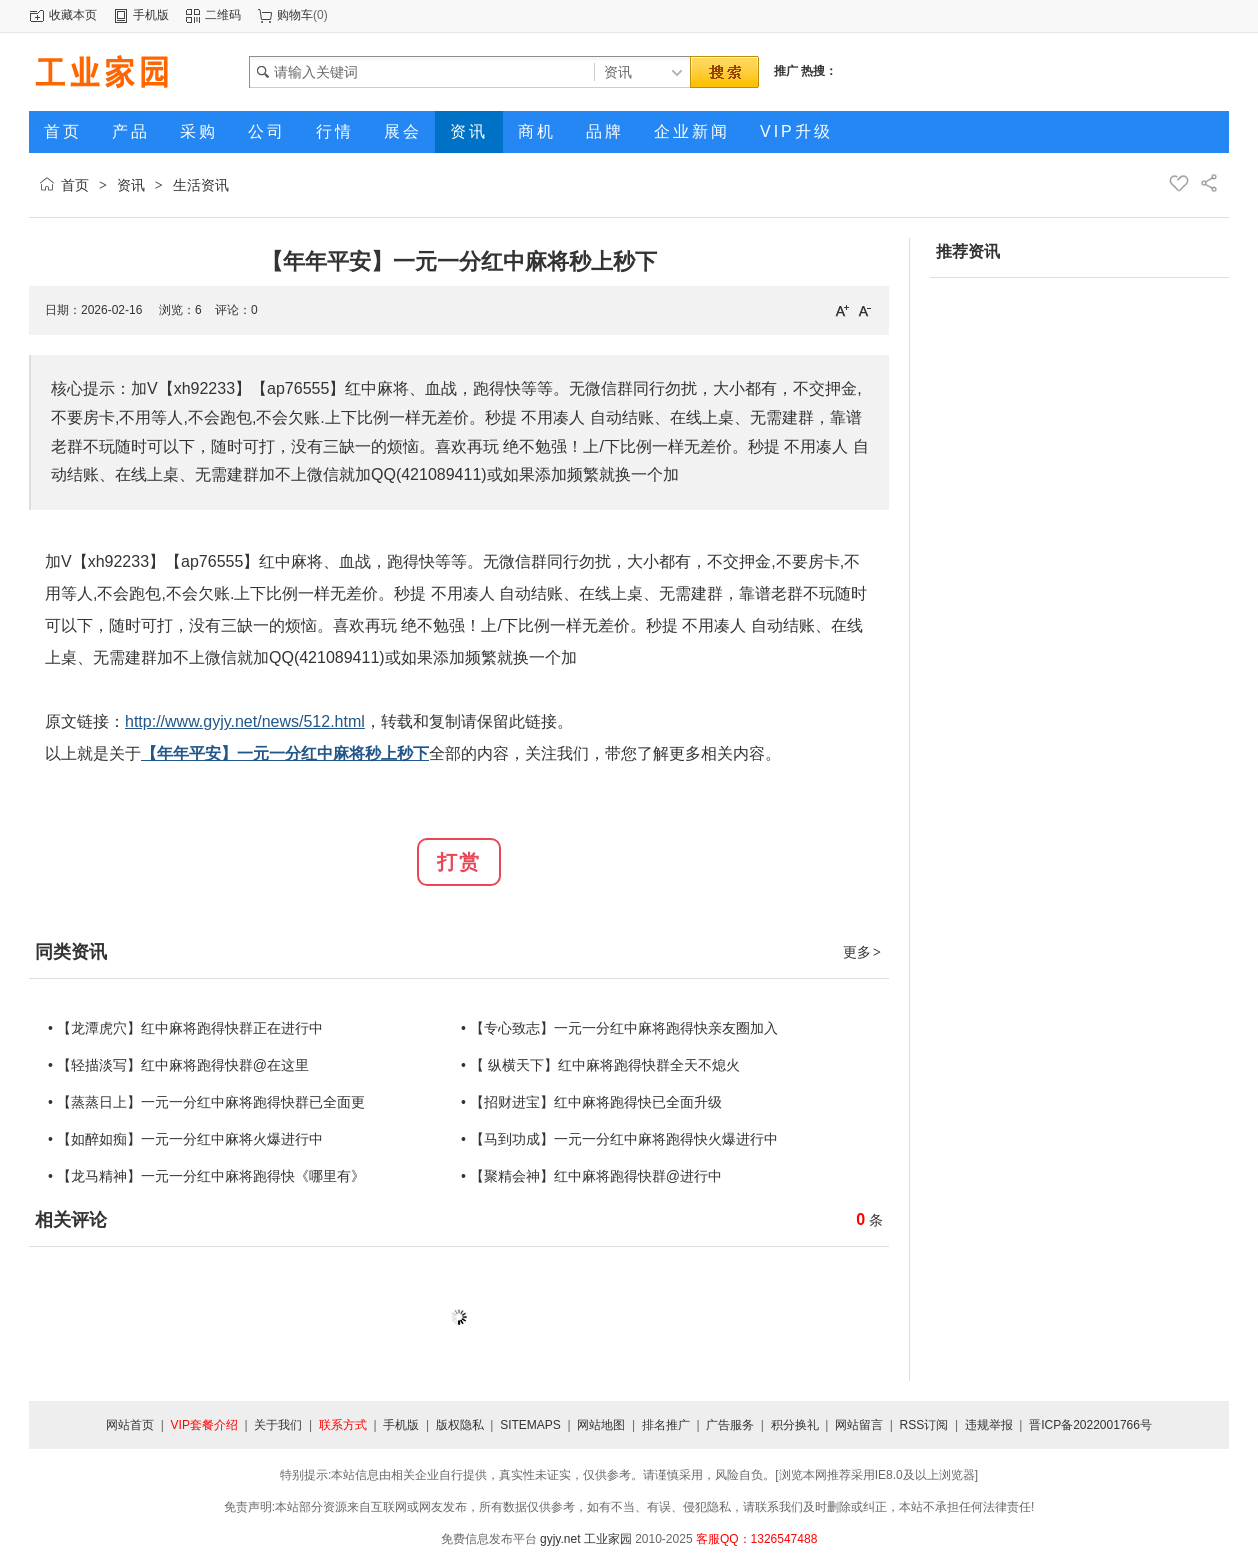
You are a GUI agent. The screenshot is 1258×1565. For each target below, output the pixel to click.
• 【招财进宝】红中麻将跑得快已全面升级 (591, 1102)
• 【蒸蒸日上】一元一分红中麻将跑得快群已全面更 (206, 1102)
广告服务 (730, 1425)
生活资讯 (201, 185)
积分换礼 (795, 1425)
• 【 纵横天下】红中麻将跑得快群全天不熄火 (600, 1065)
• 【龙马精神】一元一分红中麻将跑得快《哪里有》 (206, 1176)
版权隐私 (460, 1425)
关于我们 (278, 1425)
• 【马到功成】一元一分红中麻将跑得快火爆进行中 (619, 1139)
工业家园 (608, 1539)
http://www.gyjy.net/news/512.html (245, 721)
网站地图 (601, 1425)
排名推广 (666, 1425)
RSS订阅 (924, 1425)
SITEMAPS (530, 1425)
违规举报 (989, 1425)
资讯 (131, 185)
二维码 (223, 15)
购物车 (295, 15)
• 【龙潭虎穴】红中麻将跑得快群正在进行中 (185, 1028)
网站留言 (859, 1425)
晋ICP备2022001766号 (1090, 1425)
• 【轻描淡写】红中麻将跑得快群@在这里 (178, 1065)
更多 (863, 952)
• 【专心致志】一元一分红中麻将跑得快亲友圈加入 (619, 1028)
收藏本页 (73, 15)
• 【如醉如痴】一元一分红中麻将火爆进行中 (185, 1139)
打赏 (459, 862)
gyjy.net (560, 1539)
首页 (75, 185)
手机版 (151, 15)
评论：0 (236, 310)
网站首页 (130, 1425)
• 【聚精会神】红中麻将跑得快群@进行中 (591, 1176)
